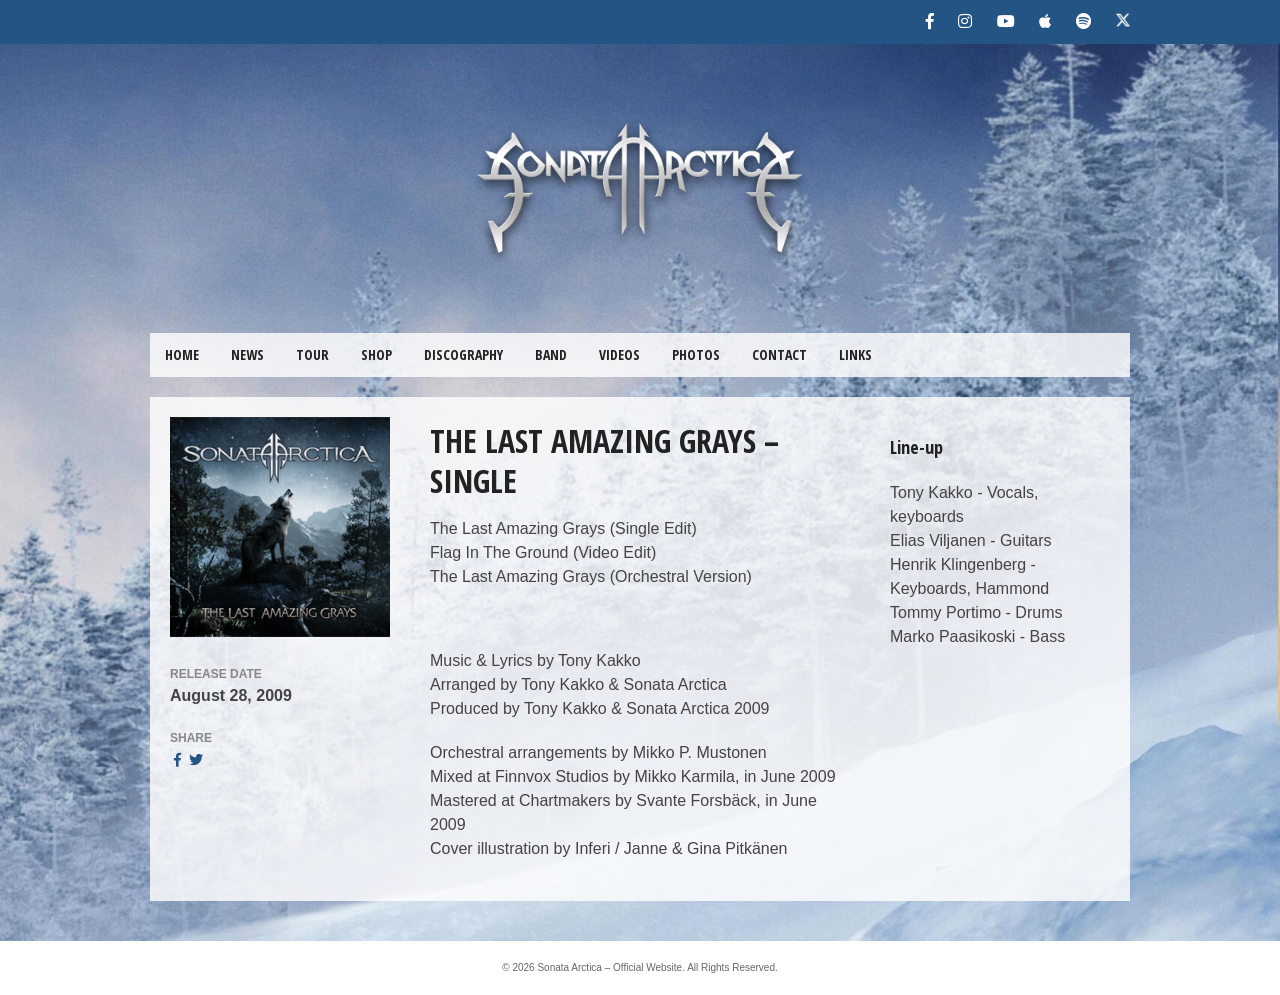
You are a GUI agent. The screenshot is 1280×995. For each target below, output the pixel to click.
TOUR (312, 354)
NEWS (247, 354)
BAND (551, 354)
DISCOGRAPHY (463, 354)
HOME (182, 354)
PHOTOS (696, 354)
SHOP (376, 354)
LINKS (855, 354)
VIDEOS (619, 354)
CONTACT (779, 354)
